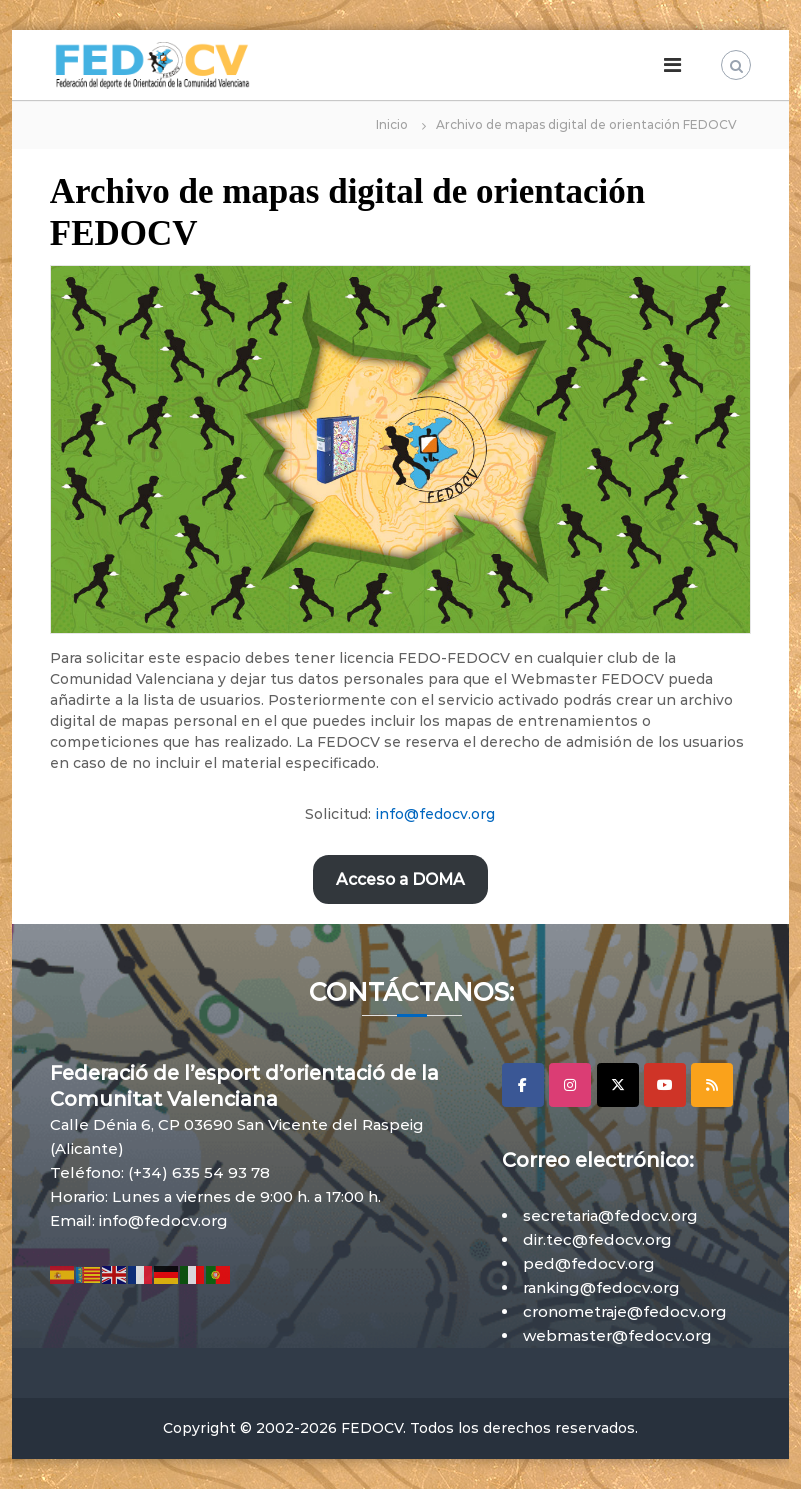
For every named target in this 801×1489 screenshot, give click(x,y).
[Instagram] (570, 1085)
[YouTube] (665, 1085)
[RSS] (712, 1085)
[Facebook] (523, 1085)
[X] (618, 1085)
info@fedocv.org (435, 814)
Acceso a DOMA (400, 879)
